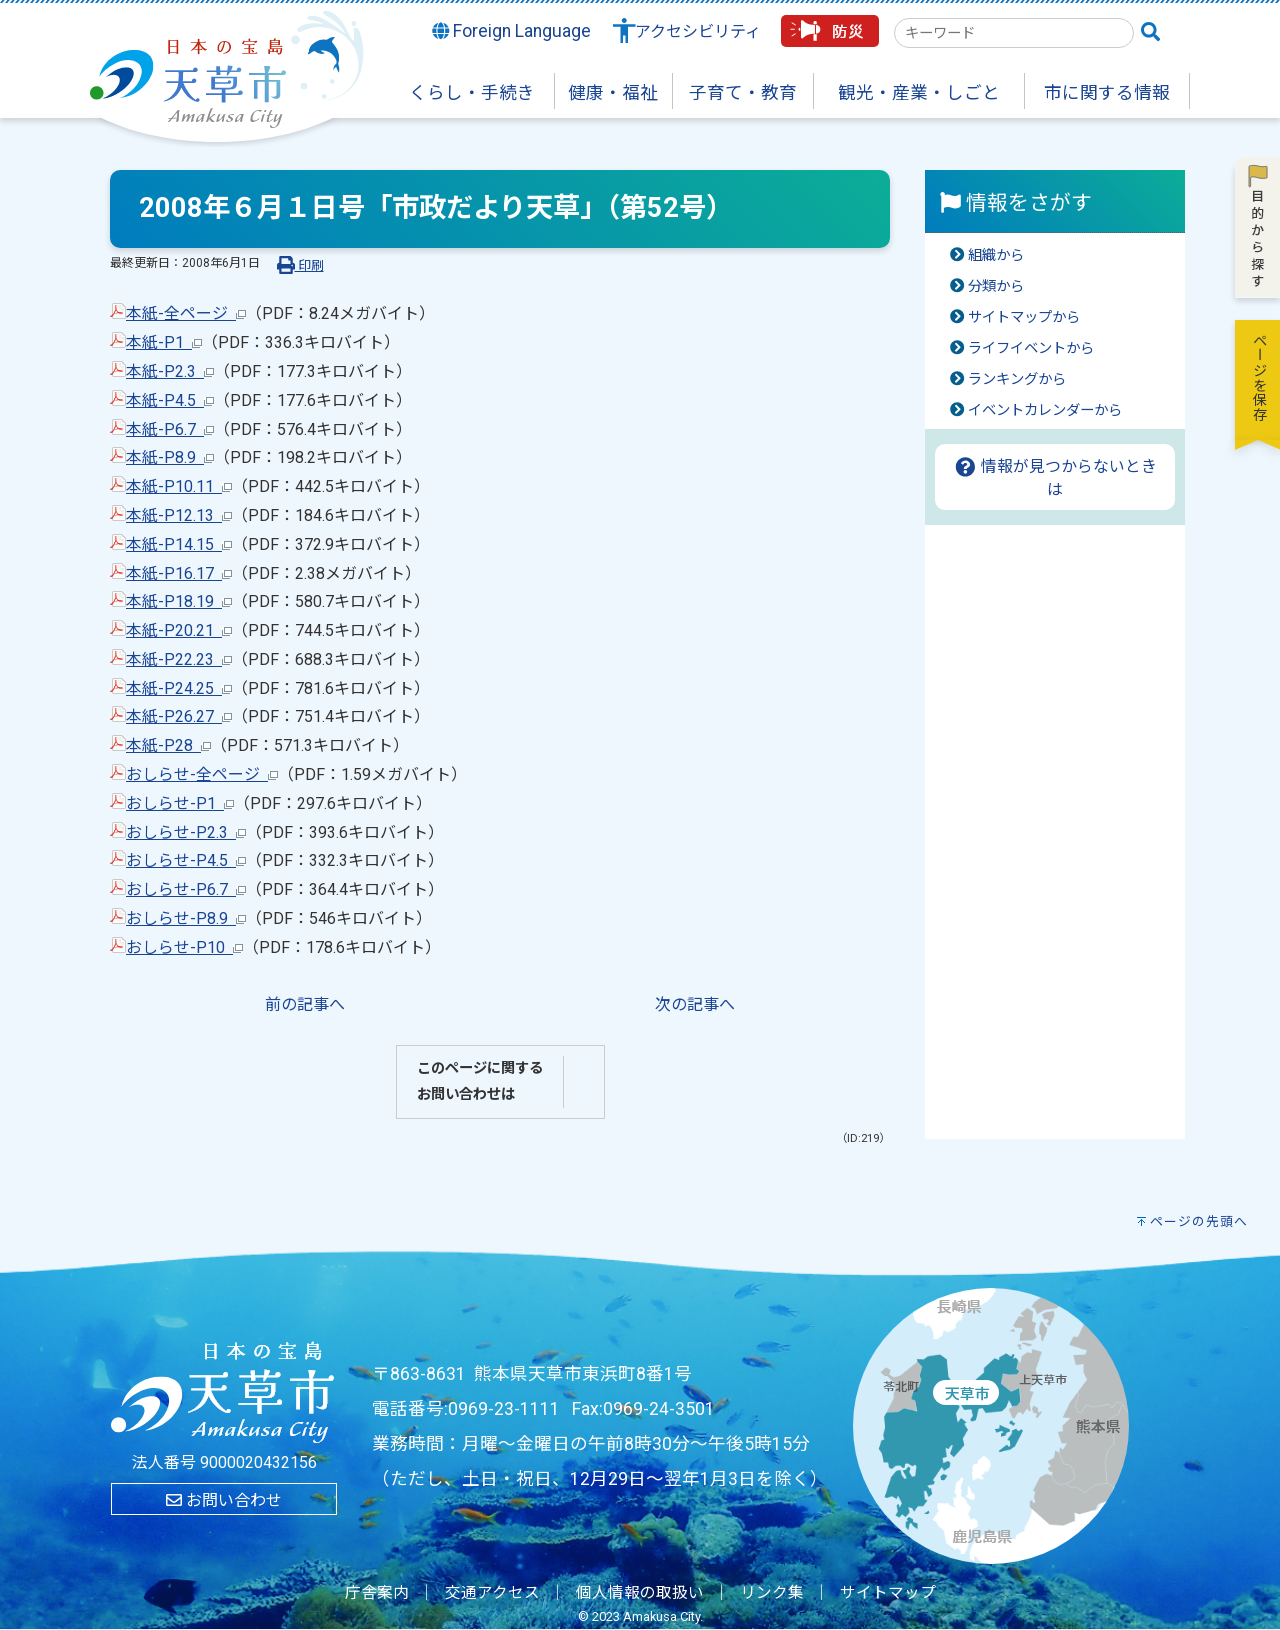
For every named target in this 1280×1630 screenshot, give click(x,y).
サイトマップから (1024, 317)
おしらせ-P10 (184, 947)
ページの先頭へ (1199, 1221)
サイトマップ (888, 1593)
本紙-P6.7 (170, 429)
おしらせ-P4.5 (186, 860)
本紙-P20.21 (179, 630)
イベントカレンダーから (1045, 410)
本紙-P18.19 (179, 601)
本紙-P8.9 (170, 457)
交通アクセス (492, 1593)
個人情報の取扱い (640, 1593)
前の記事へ (305, 1004)
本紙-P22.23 (179, 659)
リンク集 (772, 1593)
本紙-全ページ (186, 313)
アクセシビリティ (698, 31)
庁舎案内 (377, 1593)
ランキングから (1017, 379)
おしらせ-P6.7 (186, 889)
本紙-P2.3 (170, 371)
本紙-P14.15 (179, 544)
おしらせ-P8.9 (186, 918)
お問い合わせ (224, 1500)
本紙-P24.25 (179, 688)
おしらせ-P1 (180, 803)
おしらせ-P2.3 (186, 832)
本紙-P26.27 (179, 716)
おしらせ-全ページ (202, 774)
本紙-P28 (168, 745)
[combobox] (1014, 33)
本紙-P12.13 (179, 515)
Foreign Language (512, 31)
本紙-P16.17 (179, 573)
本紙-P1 (164, 342)
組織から (996, 255)
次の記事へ (695, 1004)
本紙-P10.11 (179, 486)
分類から (996, 286)
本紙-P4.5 (170, 400)
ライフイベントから (1031, 348)
